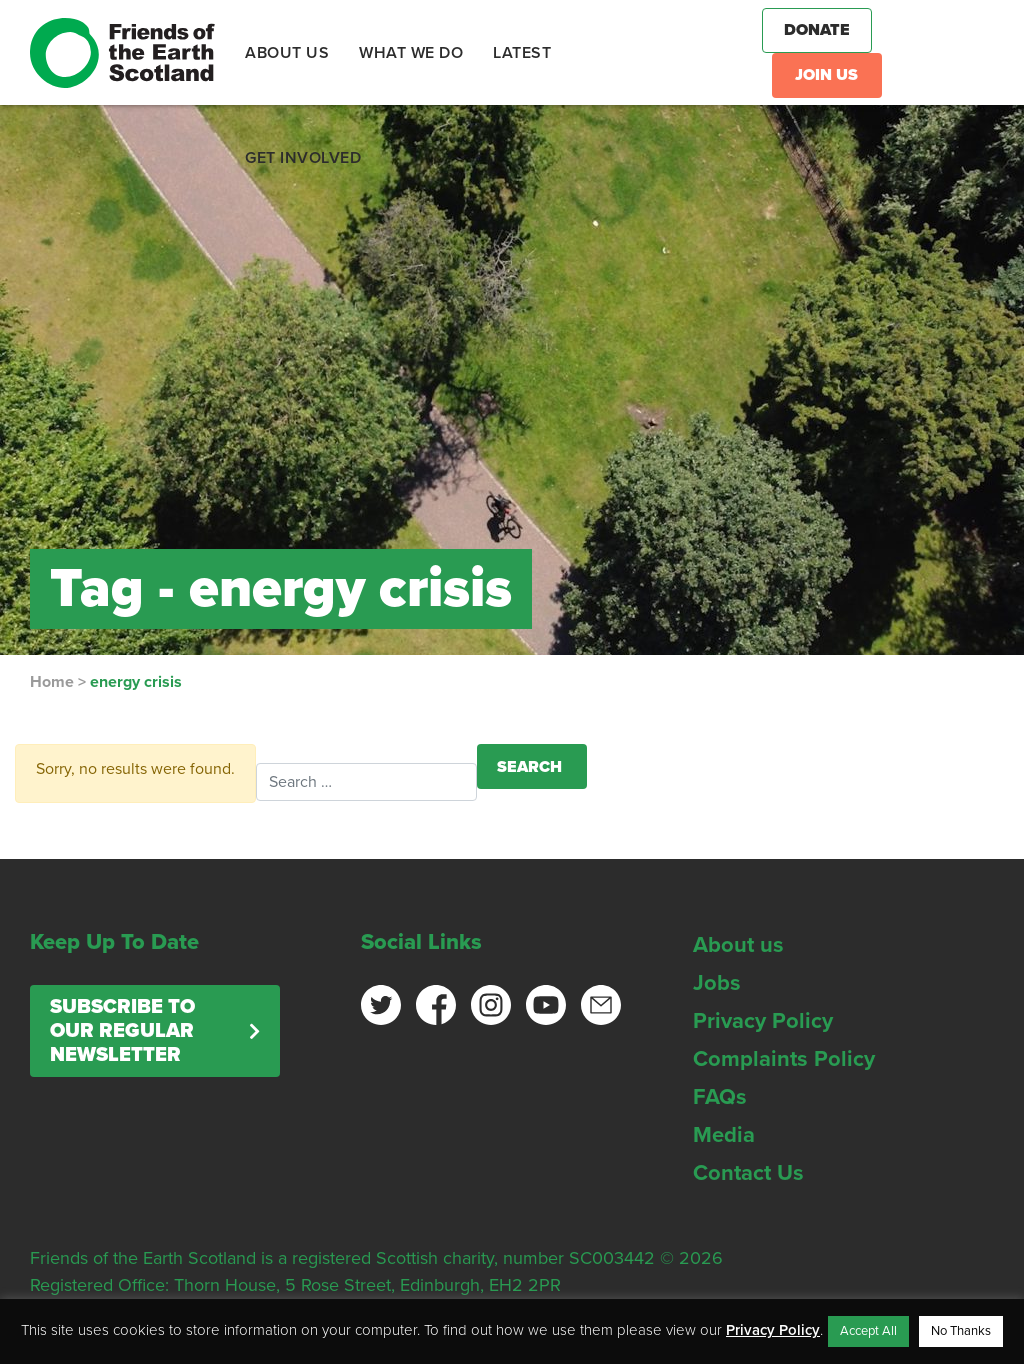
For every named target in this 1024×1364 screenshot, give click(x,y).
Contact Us (748, 1173)
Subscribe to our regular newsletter (122, 1031)
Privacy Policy (763, 1021)
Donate (817, 30)
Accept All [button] (868, 1331)
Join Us (826, 75)
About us (738, 945)
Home (52, 682)
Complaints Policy (784, 1059)
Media (724, 1135)
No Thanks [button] (961, 1331)
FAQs (720, 1097)
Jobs (717, 983)
